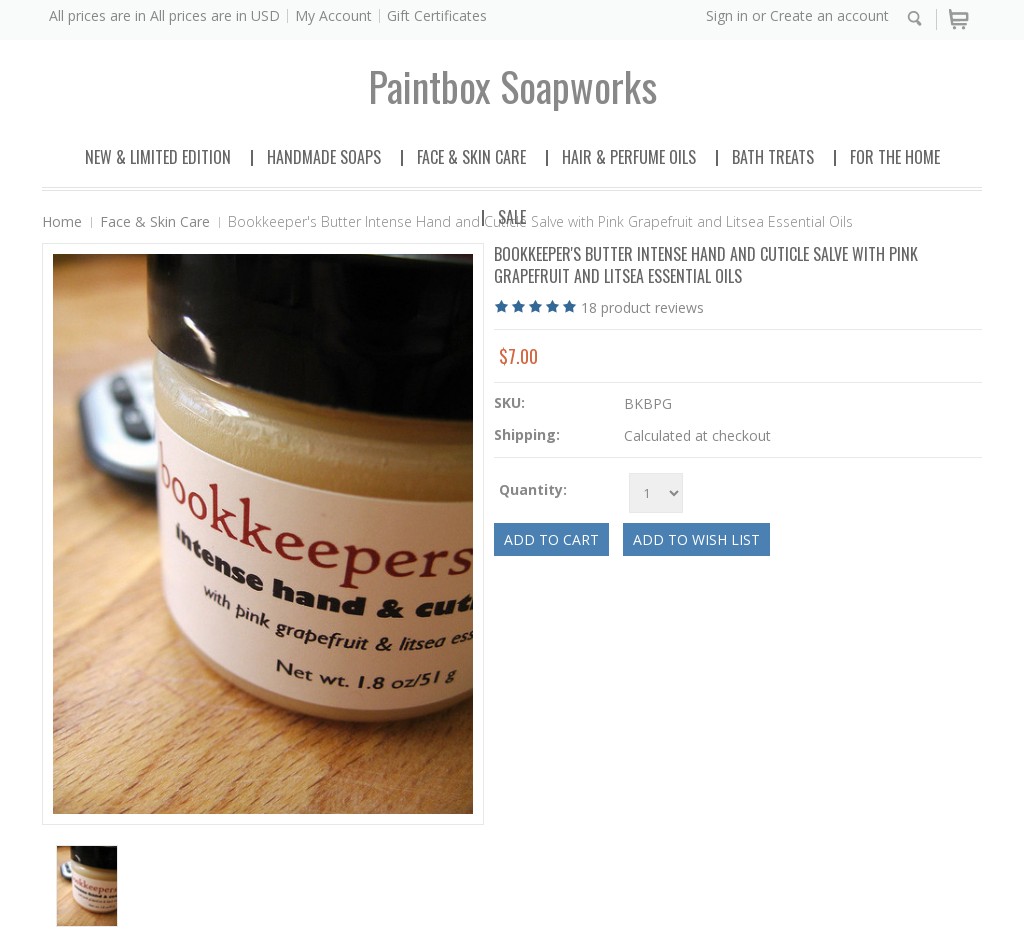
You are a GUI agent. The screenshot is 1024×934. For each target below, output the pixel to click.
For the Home (895, 157)
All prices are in (215, 15)
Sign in (727, 15)
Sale (512, 217)
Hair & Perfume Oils (629, 157)
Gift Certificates (437, 15)
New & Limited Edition (158, 157)
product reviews (642, 307)
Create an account (829, 15)
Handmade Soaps (324, 157)
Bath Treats (773, 157)
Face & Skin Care (471, 157)
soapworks (512, 86)
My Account (333, 15)
